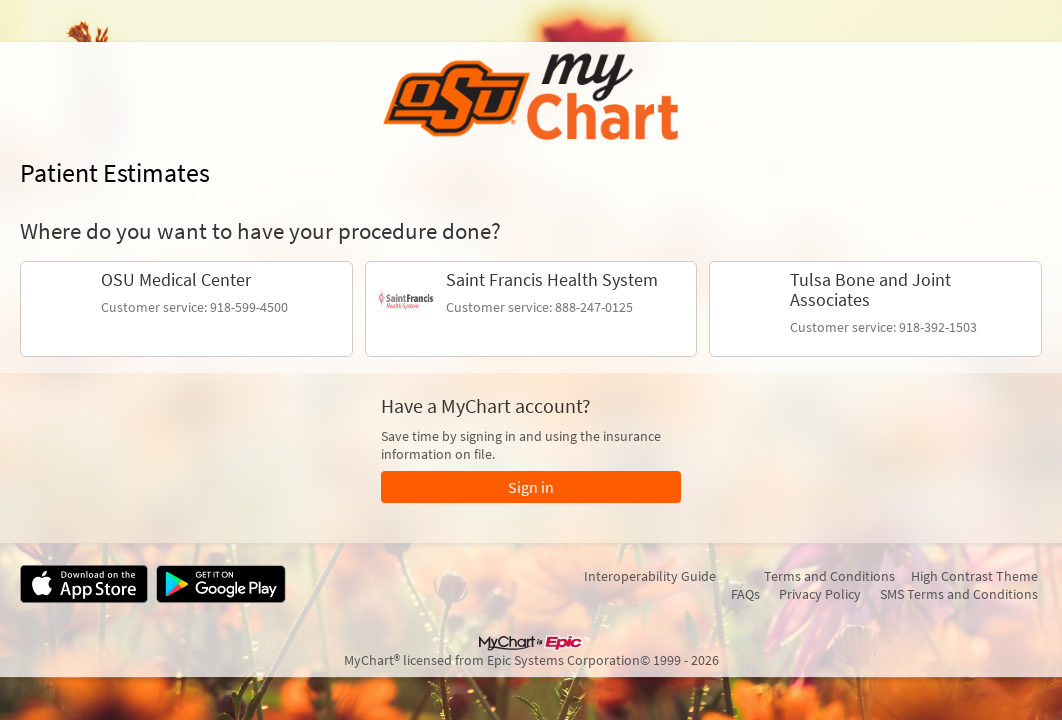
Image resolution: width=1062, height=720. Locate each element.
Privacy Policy (820, 594)
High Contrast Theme (974, 576)
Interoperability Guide (650, 576)
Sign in (531, 487)
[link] (186, 309)
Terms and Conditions (829, 576)
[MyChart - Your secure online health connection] (530, 98)
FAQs (745, 594)
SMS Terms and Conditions (959, 594)
